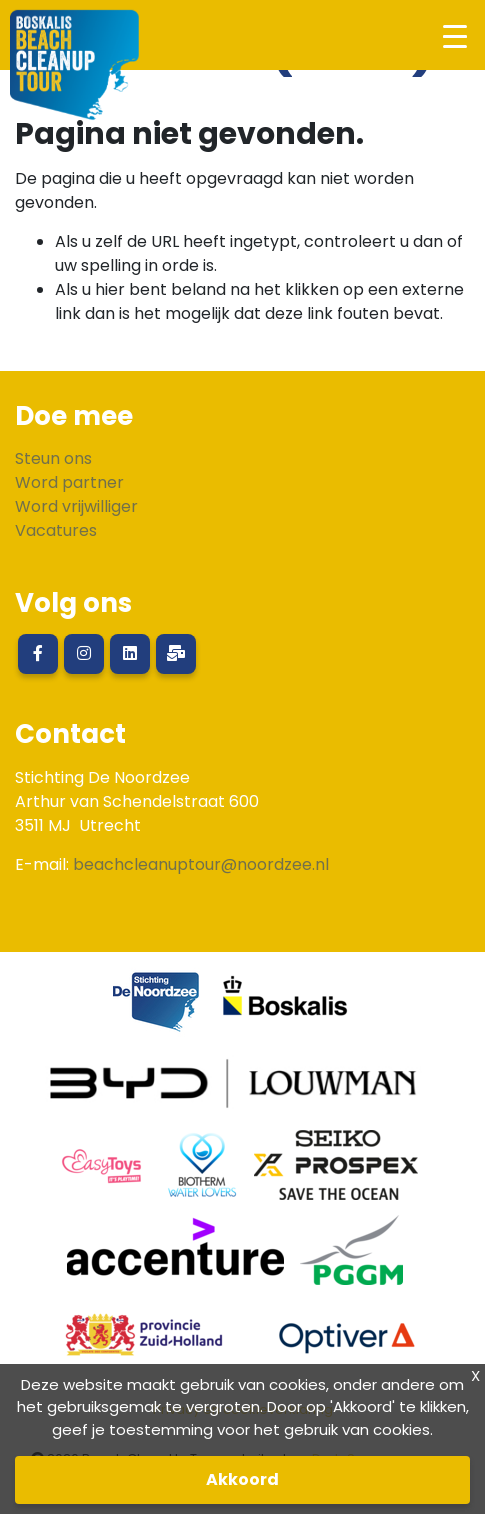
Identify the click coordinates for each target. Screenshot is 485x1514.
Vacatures (56, 530)
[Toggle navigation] (454, 35)
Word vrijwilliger (76, 506)
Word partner (69, 482)
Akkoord (242, 1479)
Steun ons (53, 458)
